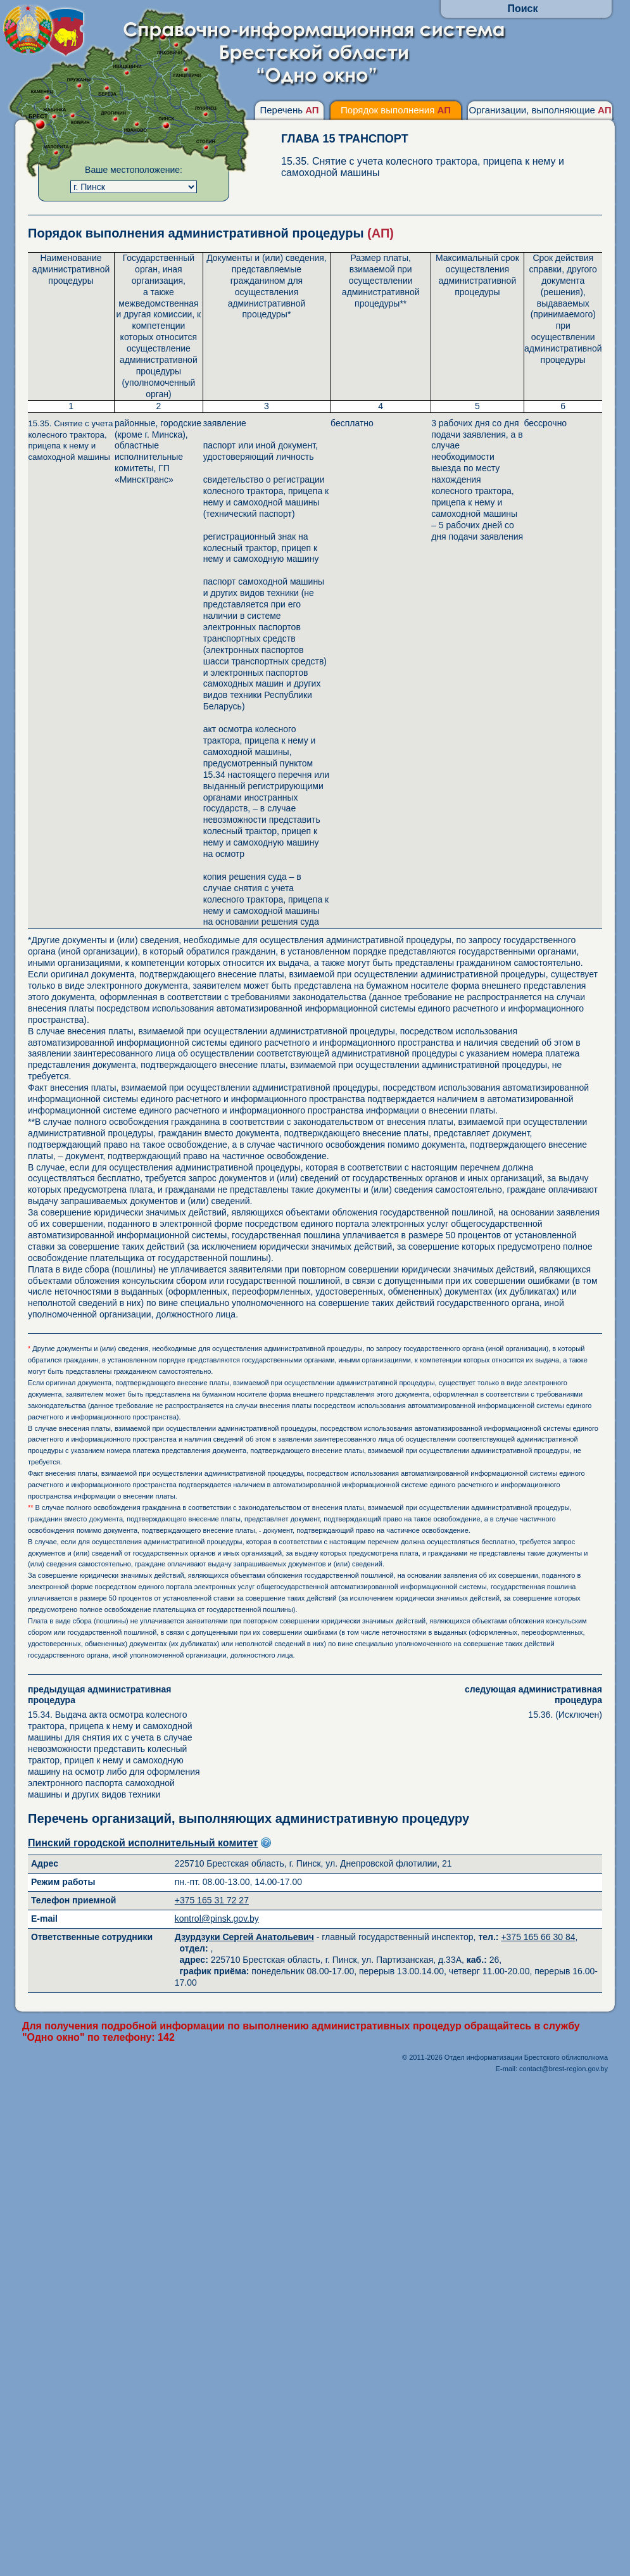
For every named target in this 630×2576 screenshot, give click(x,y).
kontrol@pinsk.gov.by (217, 1918)
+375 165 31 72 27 (212, 1900)
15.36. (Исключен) (516, 1702)
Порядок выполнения (396, 110)
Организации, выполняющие (540, 110)
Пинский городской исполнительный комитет (143, 1842)
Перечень (289, 110)
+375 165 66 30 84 (538, 1937)
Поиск (522, 8)
